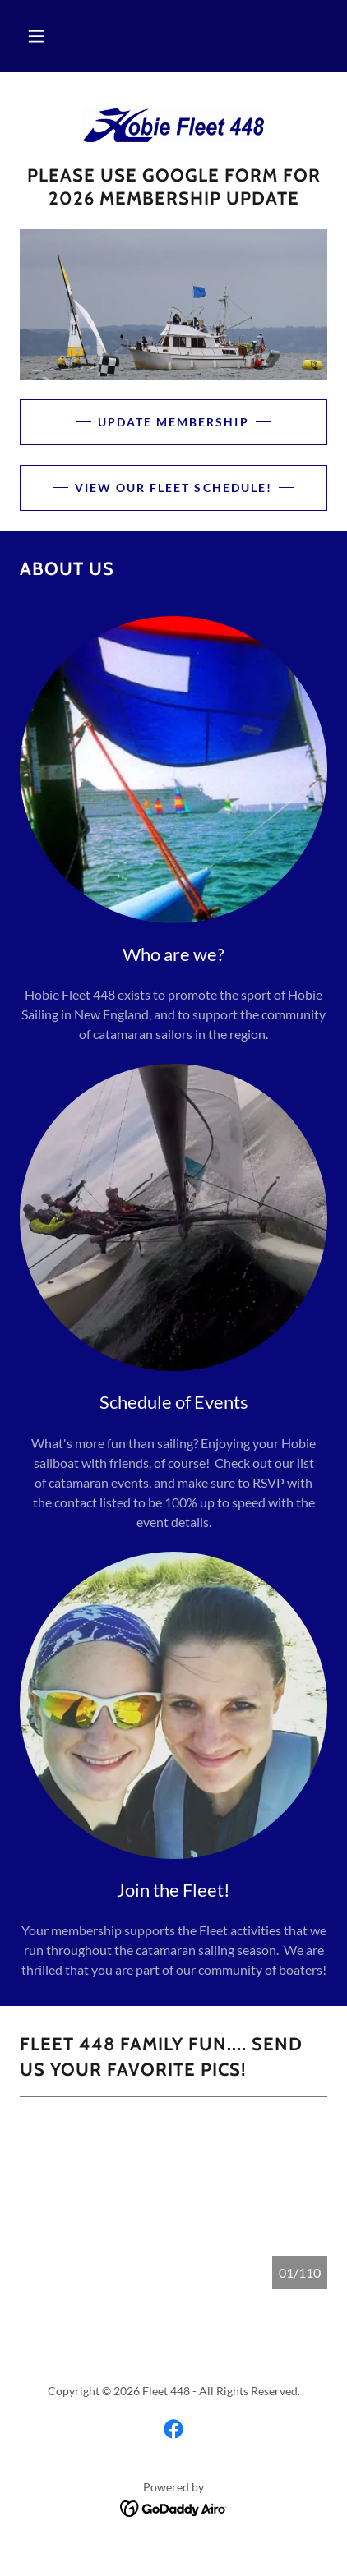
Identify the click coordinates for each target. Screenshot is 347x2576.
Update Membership (173, 422)
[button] (36, 36)
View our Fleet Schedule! (173, 487)
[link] (173, 125)
